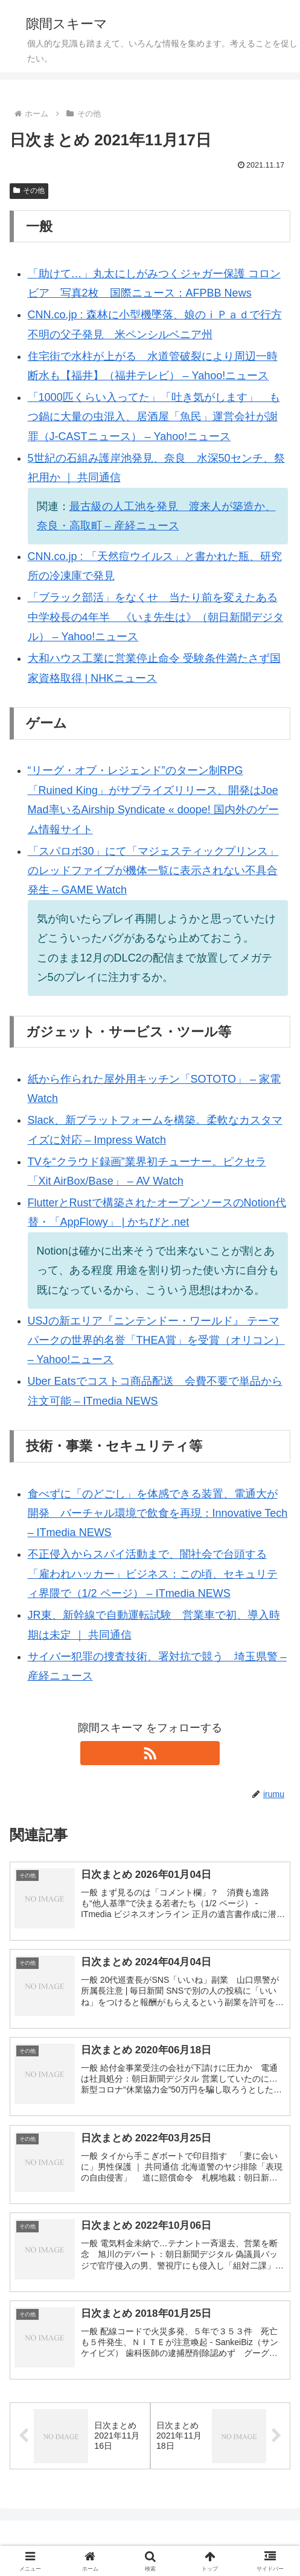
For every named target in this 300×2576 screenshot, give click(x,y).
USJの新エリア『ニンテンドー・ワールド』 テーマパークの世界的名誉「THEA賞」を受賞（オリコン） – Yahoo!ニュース (156, 1340)
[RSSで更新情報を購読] (149, 1753)
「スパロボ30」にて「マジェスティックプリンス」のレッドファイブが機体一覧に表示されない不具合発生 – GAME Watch (153, 870)
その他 (29, 190)
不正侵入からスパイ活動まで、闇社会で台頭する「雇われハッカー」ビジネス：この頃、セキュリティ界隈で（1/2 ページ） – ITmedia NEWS (153, 1573)
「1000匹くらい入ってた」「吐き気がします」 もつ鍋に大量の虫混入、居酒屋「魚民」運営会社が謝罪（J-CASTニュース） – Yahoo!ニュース (154, 416)
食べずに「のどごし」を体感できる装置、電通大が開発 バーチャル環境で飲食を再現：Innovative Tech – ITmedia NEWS (158, 1513)
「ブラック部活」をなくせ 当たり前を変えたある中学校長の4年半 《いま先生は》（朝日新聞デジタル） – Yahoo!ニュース (156, 617)
